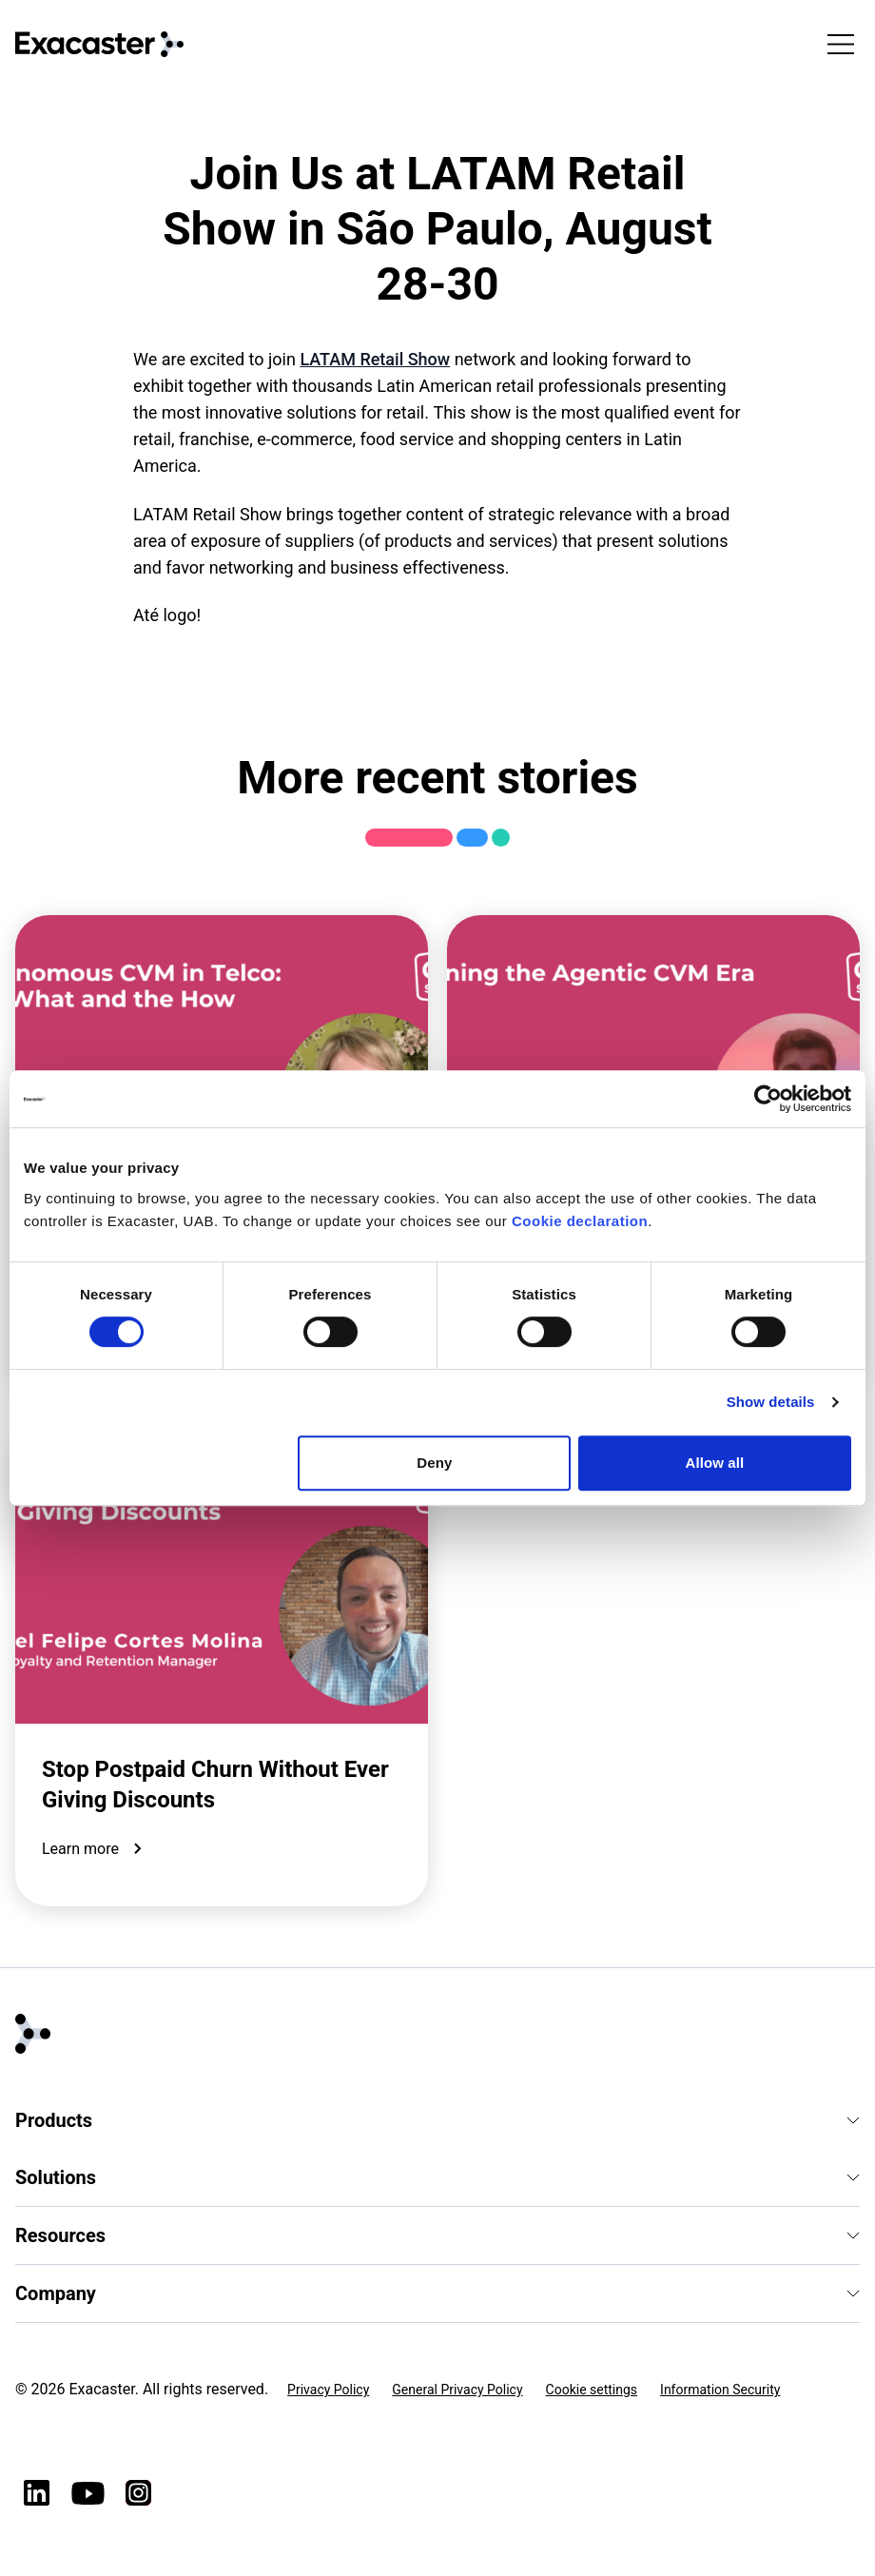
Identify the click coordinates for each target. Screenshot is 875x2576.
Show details (771, 1402)
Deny (434, 1462)
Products (437, 2120)
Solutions (437, 2177)
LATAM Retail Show (375, 359)
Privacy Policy (328, 2389)
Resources (437, 2235)
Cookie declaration (580, 1221)
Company (437, 2293)
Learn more (95, 1849)
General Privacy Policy (457, 2389)
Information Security (720, 2389)
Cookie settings (592, 2389)
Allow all (715, 1462)
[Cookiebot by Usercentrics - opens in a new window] (768, 1098)
